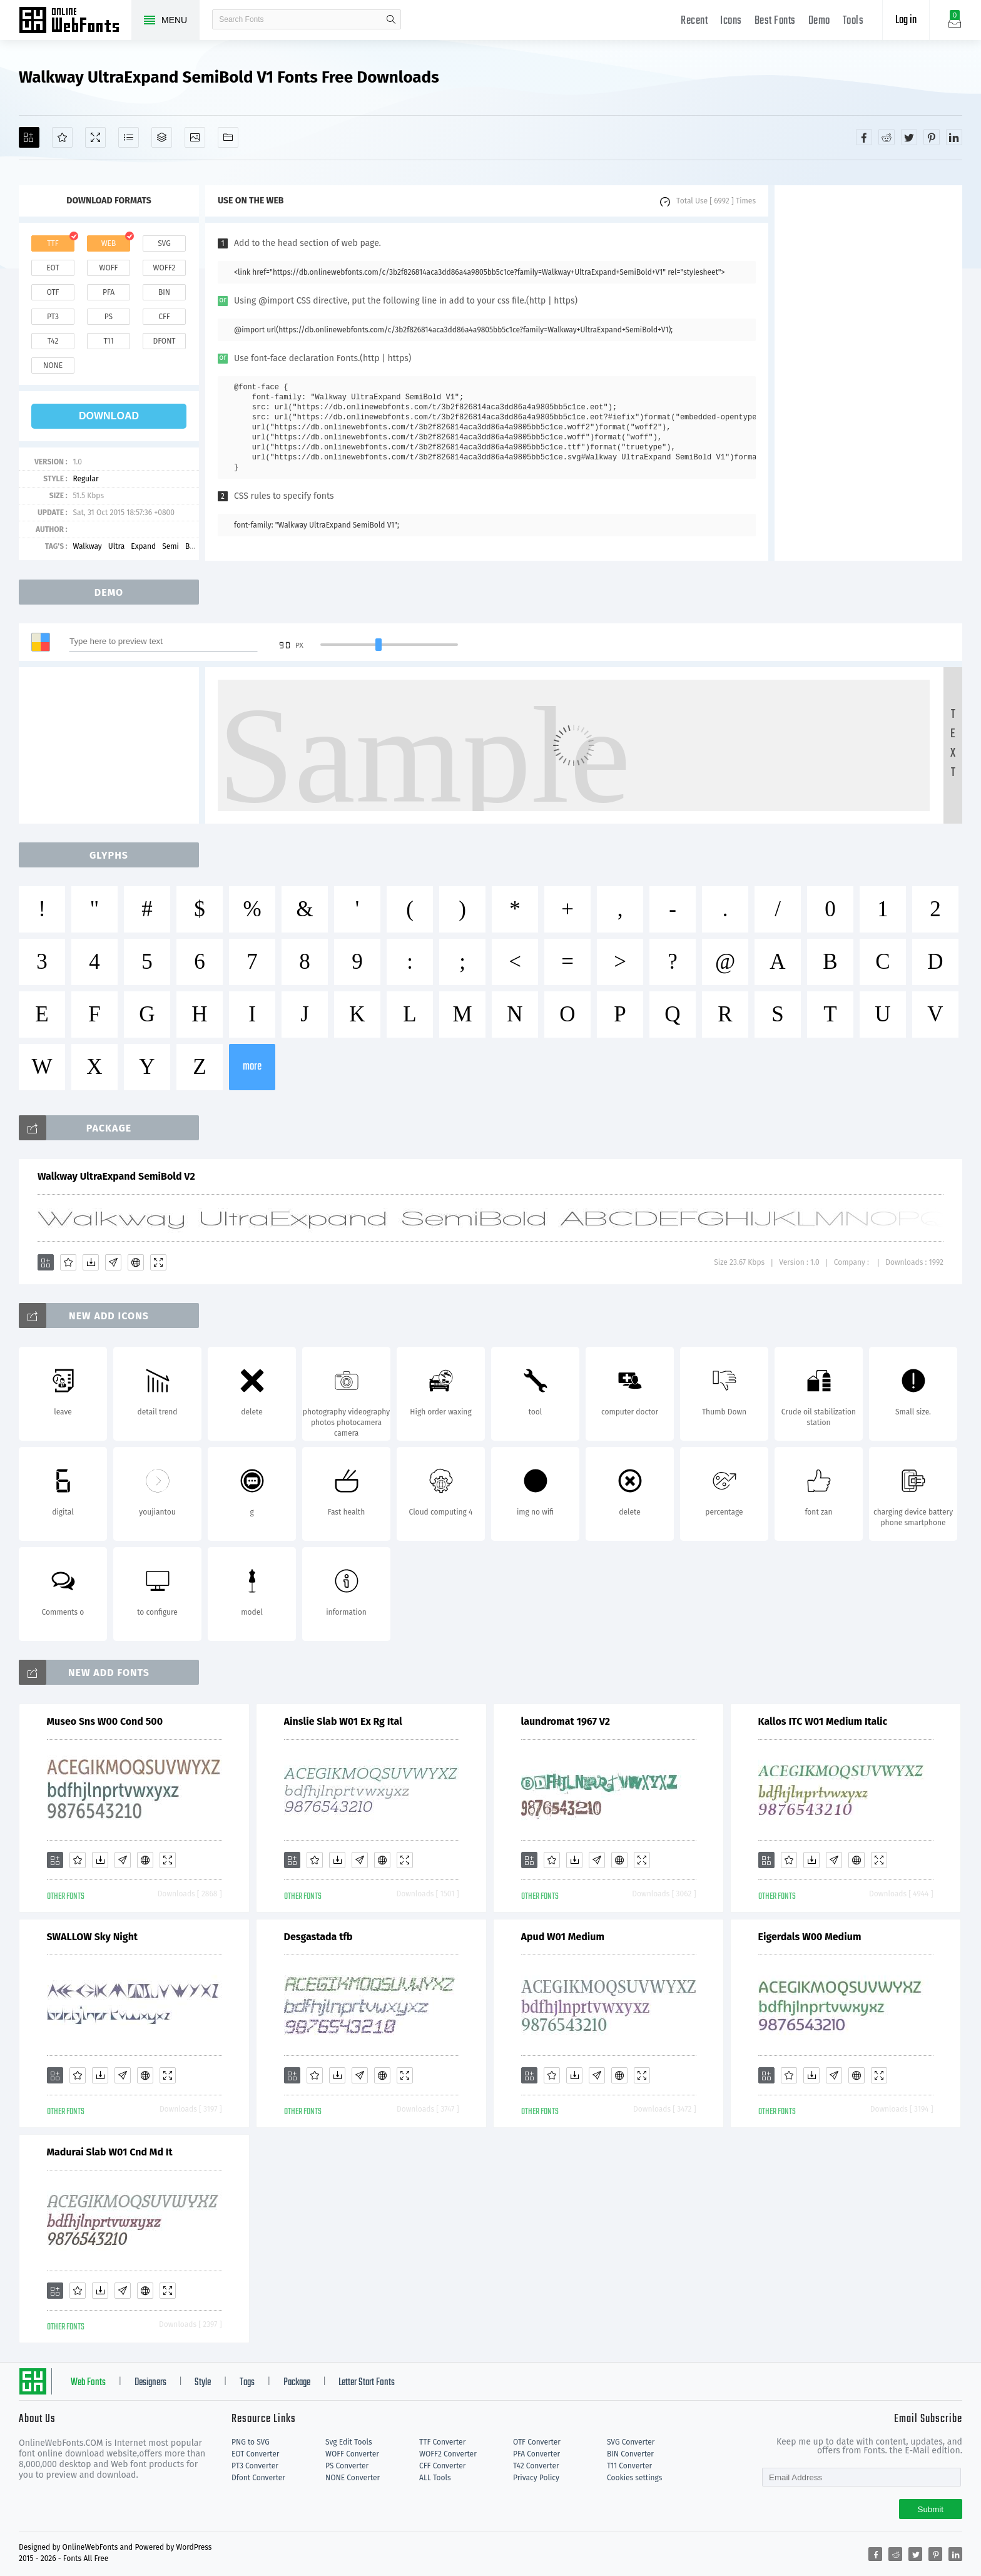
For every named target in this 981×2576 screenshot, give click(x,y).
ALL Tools (435, 2477)
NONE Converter (352, 2477)
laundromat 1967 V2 (566, 1721)
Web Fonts (88, 2382)
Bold (193, 546)
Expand (143, 546)
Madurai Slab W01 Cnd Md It (110, 2152)
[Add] (29, 137)
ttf (52, 243)
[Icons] (195, 137)
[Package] (161, 137)
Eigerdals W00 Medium (810, 1937)
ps (108, 316)
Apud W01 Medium (563, 1937)
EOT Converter (255, 2454)
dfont (164, 341)
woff (108, 267)
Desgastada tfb (318, 1937)
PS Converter (347, 2465)
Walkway (87, 546)
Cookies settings (634, 2477)
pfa (108, 292)
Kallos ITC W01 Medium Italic (823, 1721)
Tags (247, 2382)
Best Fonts (775, 21)
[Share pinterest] (931, 137)
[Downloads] (91, 1262)
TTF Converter (442, 2442)
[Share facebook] (864, 137)
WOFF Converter (352, 2454)
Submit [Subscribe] (930, 2509)
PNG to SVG (250, 2442)
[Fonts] (228, 137)
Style (203, 2382)
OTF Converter (537, 2442)
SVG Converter (630, 2442)
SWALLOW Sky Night (92, 1937)
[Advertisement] (868, 373)
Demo (819, 21)
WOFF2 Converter (448, 2454)
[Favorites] (62, 137)
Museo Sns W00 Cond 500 (105, 1721)
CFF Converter (442, 2465)
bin (164, 292)
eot (52, 267)
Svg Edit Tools (348, 2442)
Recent (694, 21)
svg (164, 243)
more (252, 1067)
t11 (108, 341)
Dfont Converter (258, 2477)
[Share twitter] (909, 137)
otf (53, 292)
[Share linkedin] (954, 137)
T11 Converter (629, 2465)
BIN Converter (630, 2454)
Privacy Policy (536, 2477)
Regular (85, 478)
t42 (53, 341)
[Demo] (95, 137)
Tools (853, 21)
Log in (906, 20)
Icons (731, 21)
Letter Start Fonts (366, 2382)
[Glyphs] (128, 137)
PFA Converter (536, 2454)
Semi (170, 546)
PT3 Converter (254, 2465)
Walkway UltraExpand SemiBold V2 (116, 1176)
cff (164, 316)
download (109, 416)
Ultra (116, 546)
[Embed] (136, 1262)
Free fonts (75, 21)
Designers (150, 2382)
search (391, 19)
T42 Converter (536, 2465)
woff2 (164, 267)
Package (296, 2382)
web (108, 243)
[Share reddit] (886, 137)
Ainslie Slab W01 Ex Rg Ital (343, 1721)
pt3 (53, 316)
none (53, 365)
